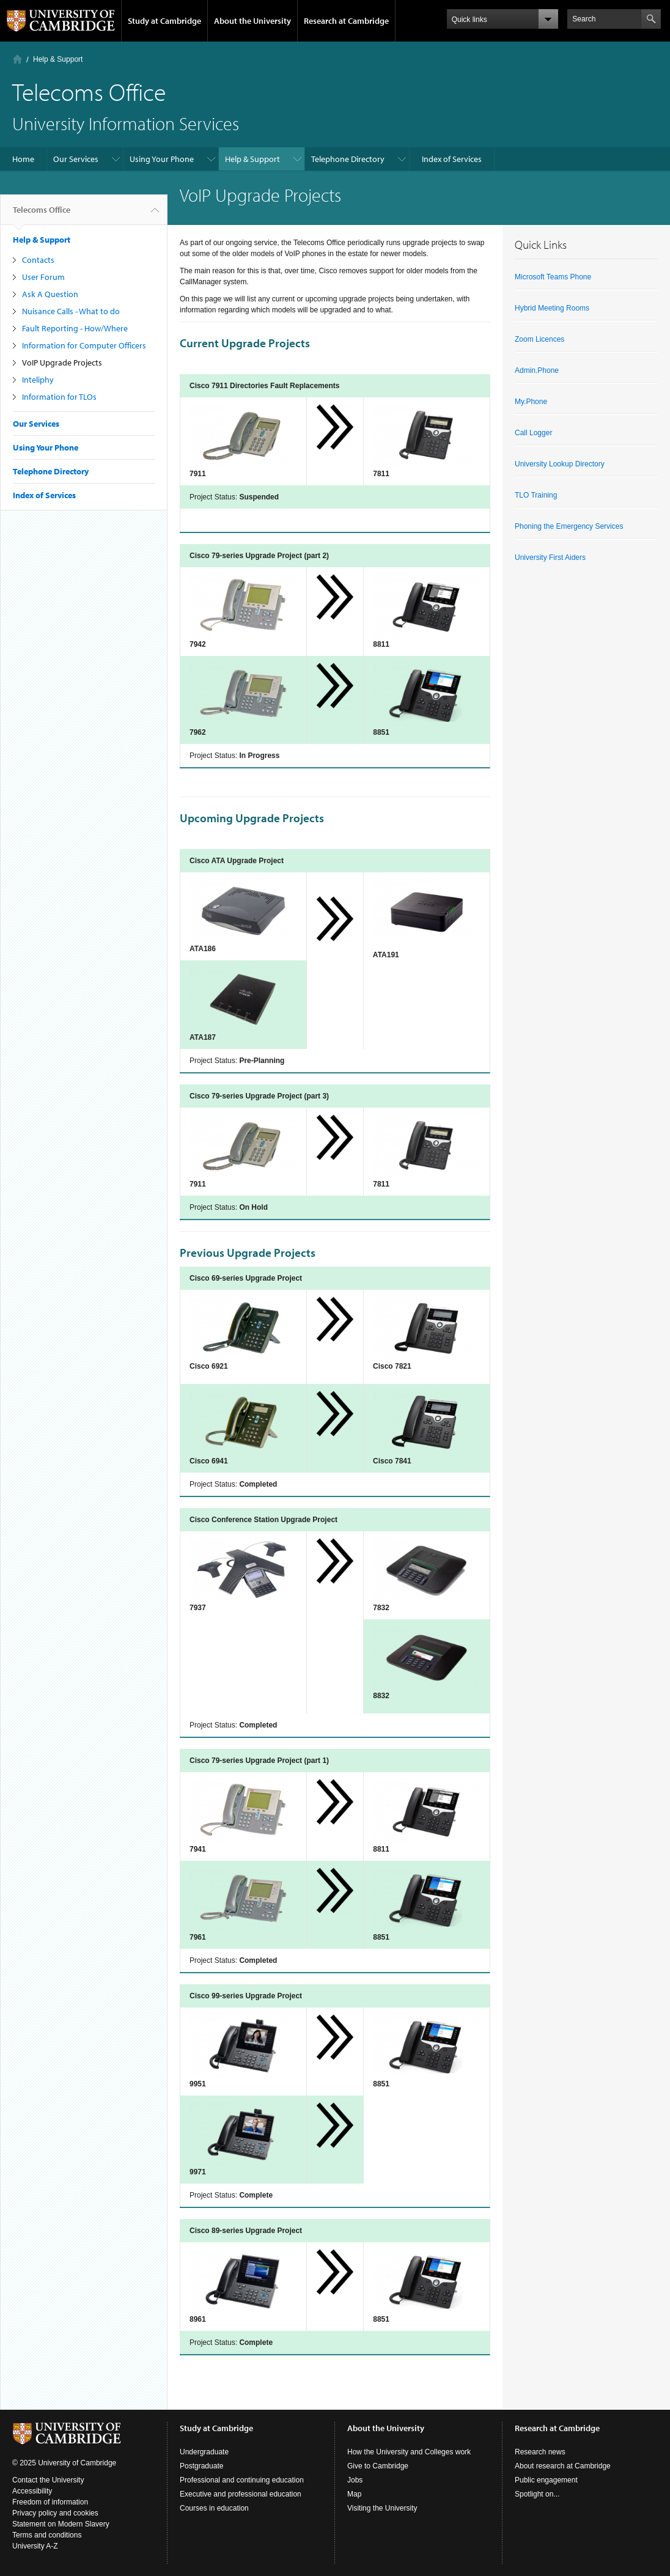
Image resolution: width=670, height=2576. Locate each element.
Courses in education (214, 2508)
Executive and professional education (240, 2494)
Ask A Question (50, 294)
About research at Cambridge (563, 2466)
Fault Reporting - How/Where (75, 328)
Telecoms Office (41, 214)
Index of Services (452, 158)
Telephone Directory (348, 158)
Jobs (355, 2480)
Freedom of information (50, 2502)
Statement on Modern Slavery (60, 2524)
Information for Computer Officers (84, 345)
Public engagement (546, 2480)
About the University (252, 20)
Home (17, 59)
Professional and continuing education (242, 2480)
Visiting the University (382, 2508)
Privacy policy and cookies (55, 2513)
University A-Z (35, 2546)
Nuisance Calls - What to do (71, 311)
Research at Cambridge (346, 20)
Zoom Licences (539, 339)
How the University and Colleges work (409, 2452)
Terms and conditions (46, 2535)
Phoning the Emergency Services (569, 526)
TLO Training (536, 495)
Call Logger (533, 433)
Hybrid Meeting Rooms (552, 308)
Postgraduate (201, 2466)
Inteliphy (38, 379)
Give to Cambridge (377, 2466)
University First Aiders (550, 557)
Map (354, 2494)
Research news (540, 2452)
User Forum (43, 276)
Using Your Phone (162, 158)
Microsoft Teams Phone (553, 277)
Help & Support (58, 59)
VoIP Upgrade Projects (62, 362)
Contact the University (48, 2480)
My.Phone (531, 401)
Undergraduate (204, 2452)
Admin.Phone (537, 370)
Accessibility (32, 2491)
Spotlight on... (537, 2494)
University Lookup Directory (560, 464)
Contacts (38, 259)
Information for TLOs (59, 396)
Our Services (75, 158)
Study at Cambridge (164, 20)
